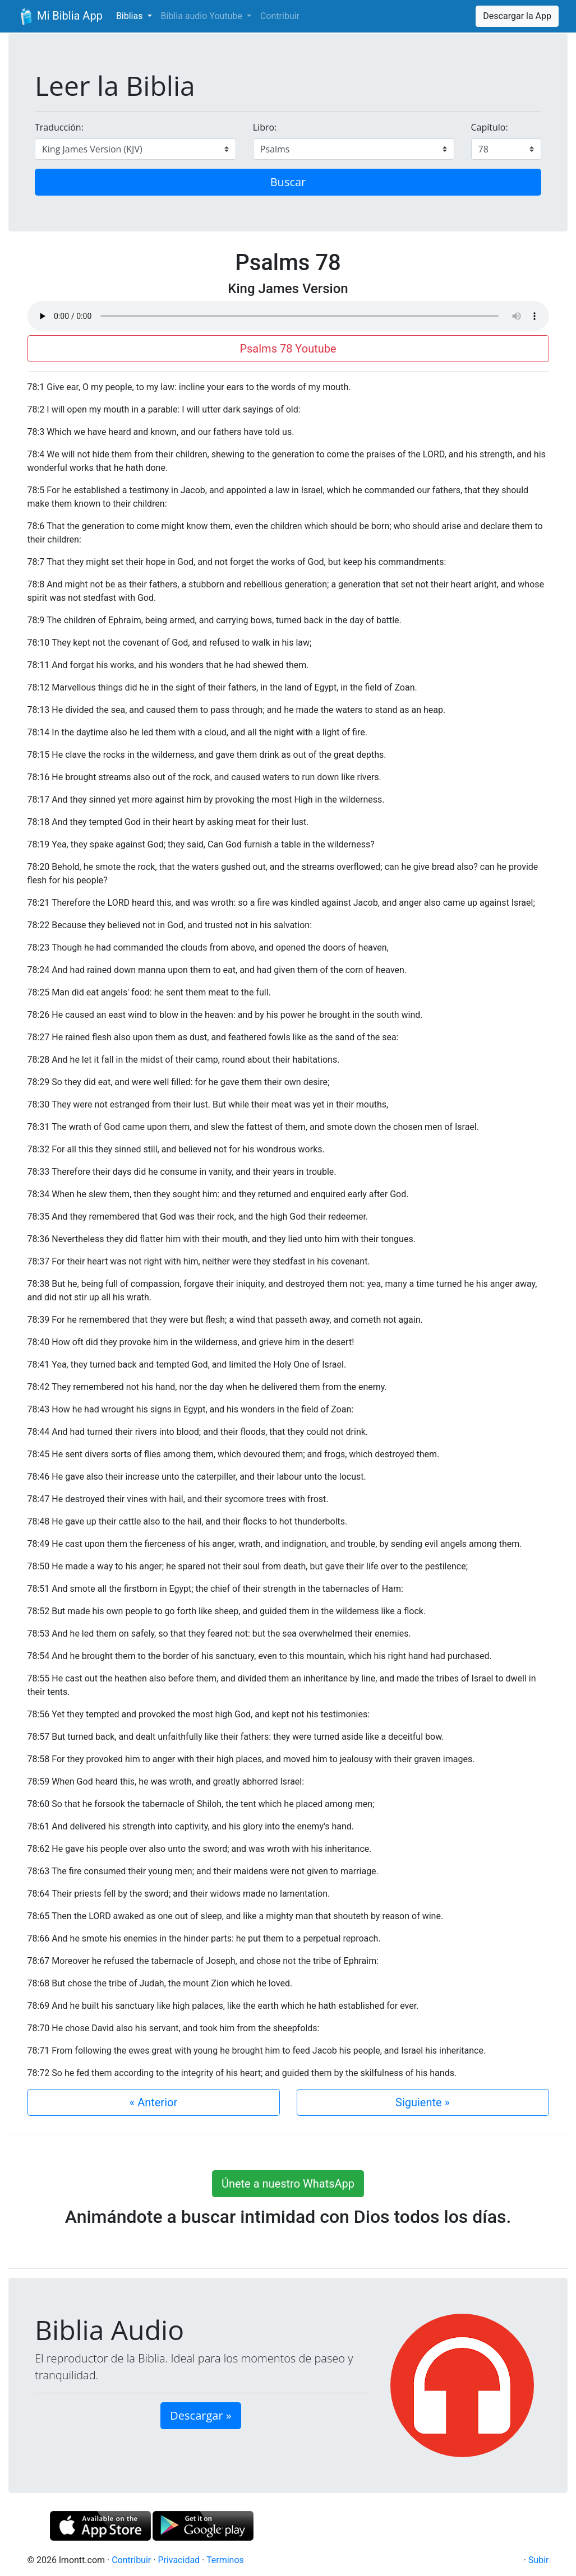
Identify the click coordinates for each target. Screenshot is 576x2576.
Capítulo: (489, 127)
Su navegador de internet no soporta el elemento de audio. (288, 316)
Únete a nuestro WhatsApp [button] (288, 2183)
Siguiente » (422, 2102)
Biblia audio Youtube (203, 16)
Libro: (265, 127)
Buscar (288, 181)
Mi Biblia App (60, 16)
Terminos (225, 2560)
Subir (538, 2560)
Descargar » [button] (200, 2415)
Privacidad (179, 2560)
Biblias (130, 16)
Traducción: (59, 127)
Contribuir (279, 16)
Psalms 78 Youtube (287, 348)
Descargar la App (517, 16)
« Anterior (153, 2102)
